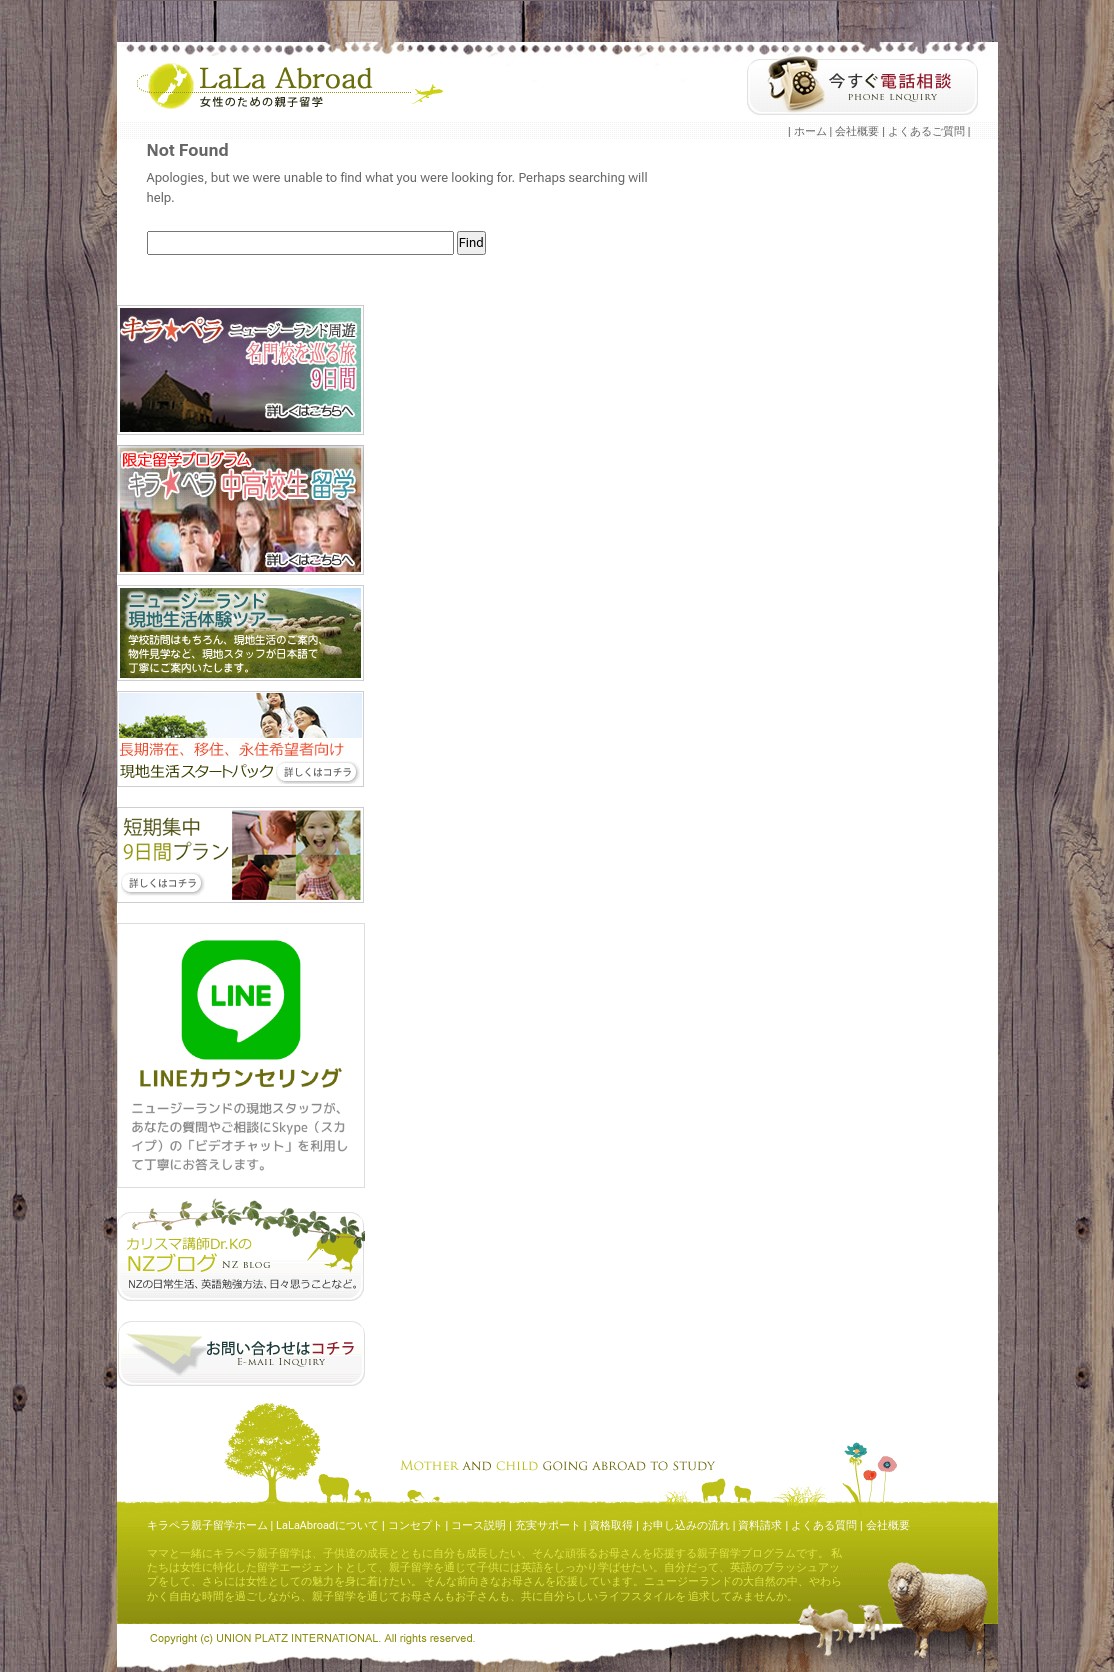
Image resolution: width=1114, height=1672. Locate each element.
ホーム (810, 131)
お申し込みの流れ (686, 1525)
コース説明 (478, 1525)
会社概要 (857, 131)
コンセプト (415, 1525)
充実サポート (548, 1525)
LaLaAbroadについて (327, 1525)
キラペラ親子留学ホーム (207, 1525)
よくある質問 (824, 1525)
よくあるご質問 (926, 131)
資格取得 (611, 1525)
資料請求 (760, 1525)
